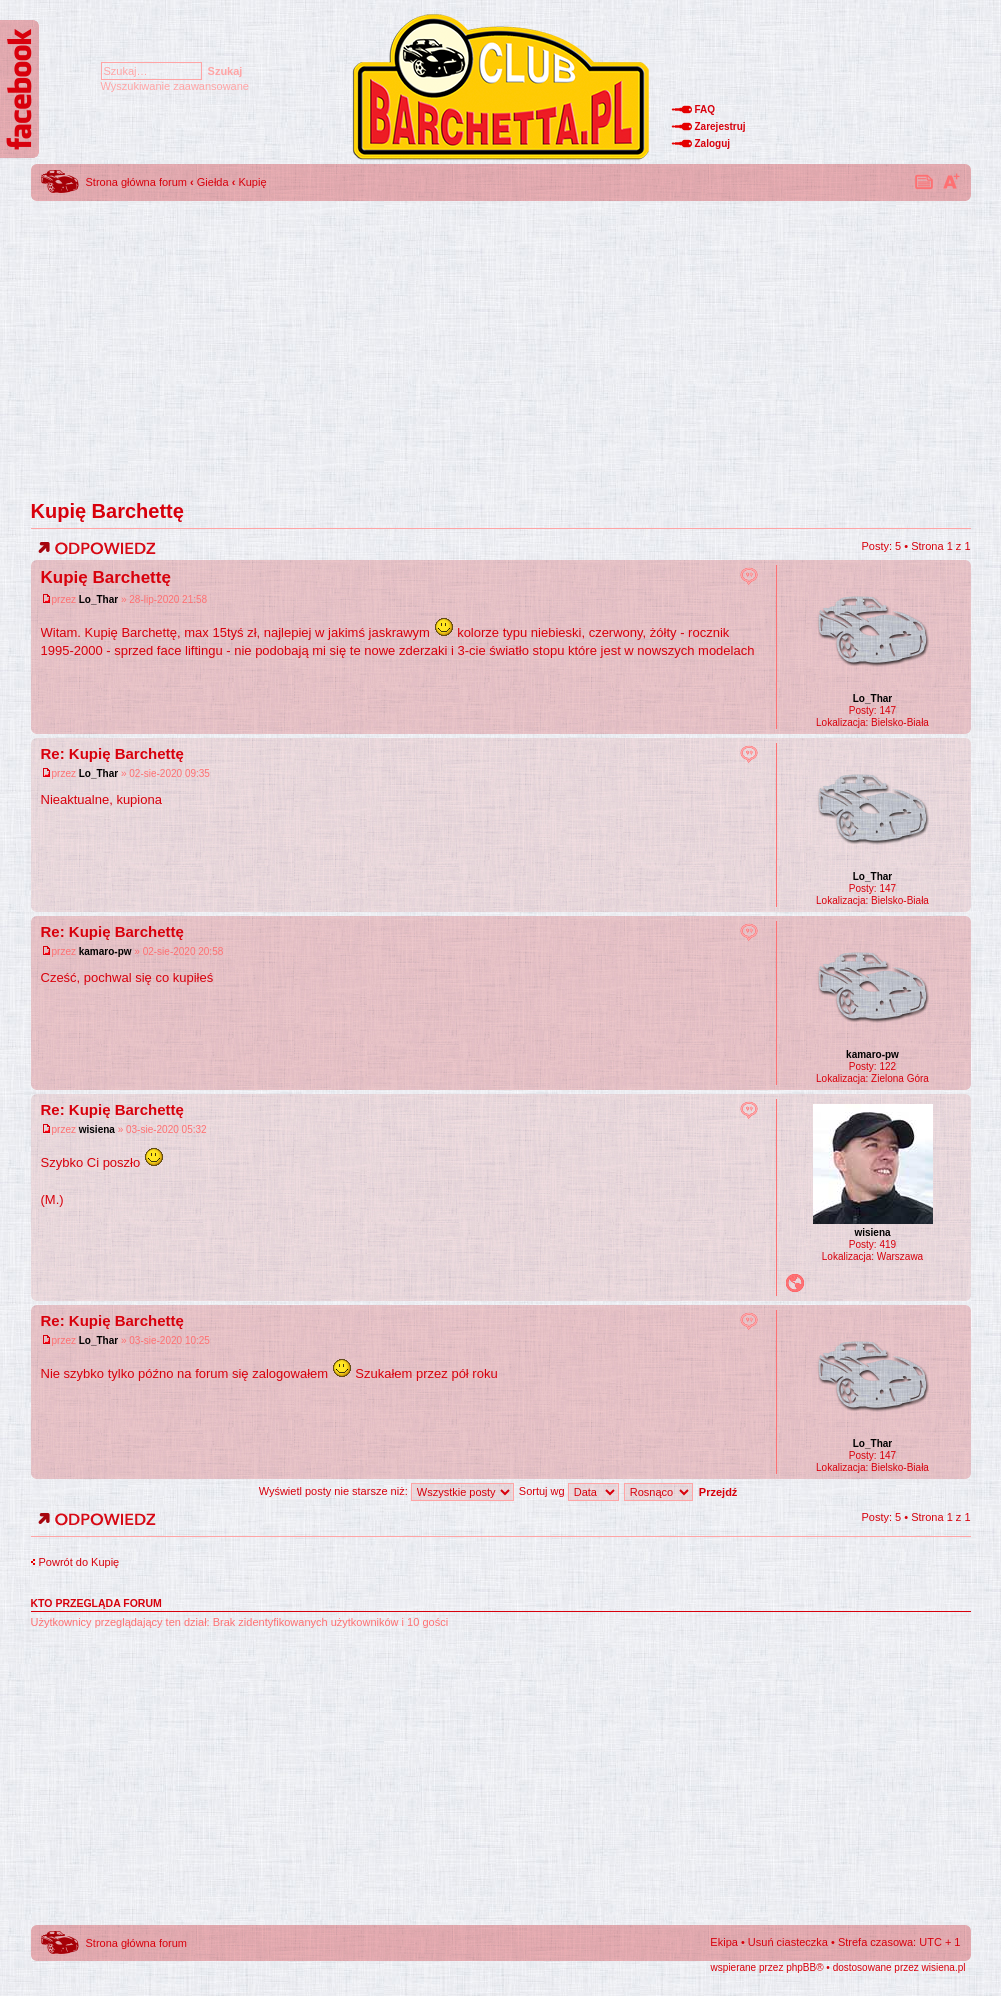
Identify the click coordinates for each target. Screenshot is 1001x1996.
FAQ (705, 109)
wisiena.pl (944, 1967)
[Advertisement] (501, 345)
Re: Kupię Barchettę (112, 753)
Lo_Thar (98, 599)
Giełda (213, 182)
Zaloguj (713, 143)
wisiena (97, 1129)
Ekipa (724, 1942)
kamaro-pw (105, 951)
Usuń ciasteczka (788, 1942)
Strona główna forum (137, 182)
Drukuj (925, 181)
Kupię (252, 182)
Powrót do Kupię (79, 1562)
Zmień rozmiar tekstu (951, 181)
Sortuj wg (569, 1491)
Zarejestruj (720, 126)
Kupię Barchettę (107, 511)
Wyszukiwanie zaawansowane (175, 86)
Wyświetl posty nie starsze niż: (386, 1491)
